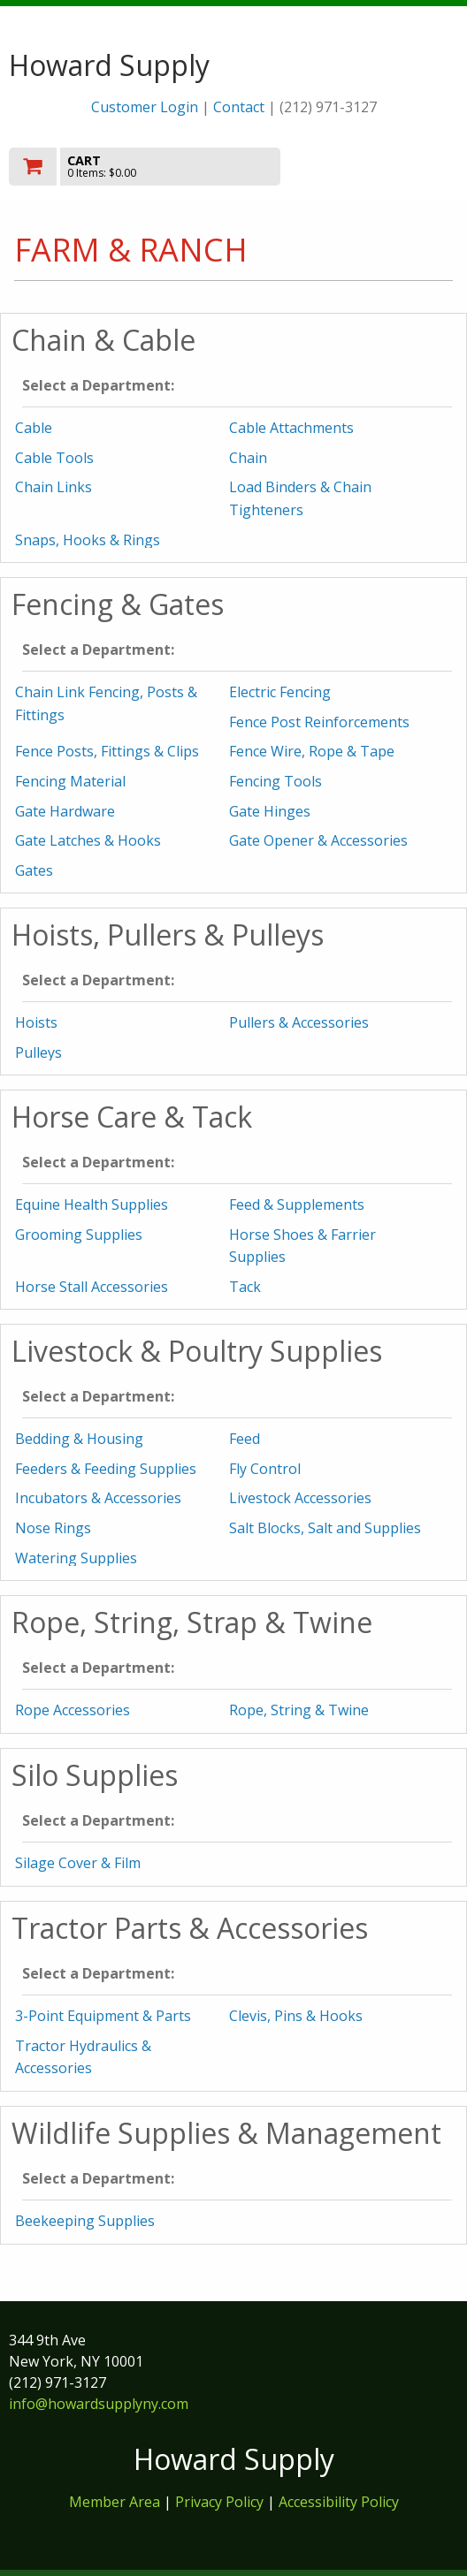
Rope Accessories (72, 1710)
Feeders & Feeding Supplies (105, 1468)
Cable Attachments (291, 427)
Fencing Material (70, 781)
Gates (34, 870)
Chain (248, 457)
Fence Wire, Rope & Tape (311, 751)
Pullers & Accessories (299, 1022)
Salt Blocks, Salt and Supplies (325, 1528)
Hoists (36, 1022)
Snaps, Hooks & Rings (87, 540)
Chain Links (53, 487)
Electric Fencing (280, 692)
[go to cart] (166, 167)
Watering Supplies (76, 1558)
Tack (245, 1286)
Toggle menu (391, 165)
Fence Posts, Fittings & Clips (107, 751)
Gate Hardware (65, 811)
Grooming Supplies (78, 1234)
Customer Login (144, 107)
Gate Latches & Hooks (88, 840)
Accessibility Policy (339, 2501)
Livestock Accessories (300, 1498)
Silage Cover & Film (78, 1863)
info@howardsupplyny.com (98, 2403)
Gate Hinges (269, 811)
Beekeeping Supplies (85, 2220)
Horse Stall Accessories (91, 1286)
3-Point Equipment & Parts (103, 2015)
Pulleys (38, 1052)
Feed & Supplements (296, 1204)
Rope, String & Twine (299, 1710)
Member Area (114, 2501)
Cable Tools (54, 457)
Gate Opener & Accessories (318, 840)
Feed (244, 1438)
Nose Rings (53, 1528)
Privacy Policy (221, 2501)
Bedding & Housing (79, 1438)
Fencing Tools (275, 781)
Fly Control (265, 1468)
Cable (33, 427)
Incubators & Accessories (98, 1498)
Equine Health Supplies (91, 1204)
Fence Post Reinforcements (319, 722)
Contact (238, 107)
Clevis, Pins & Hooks (296, 2015)
